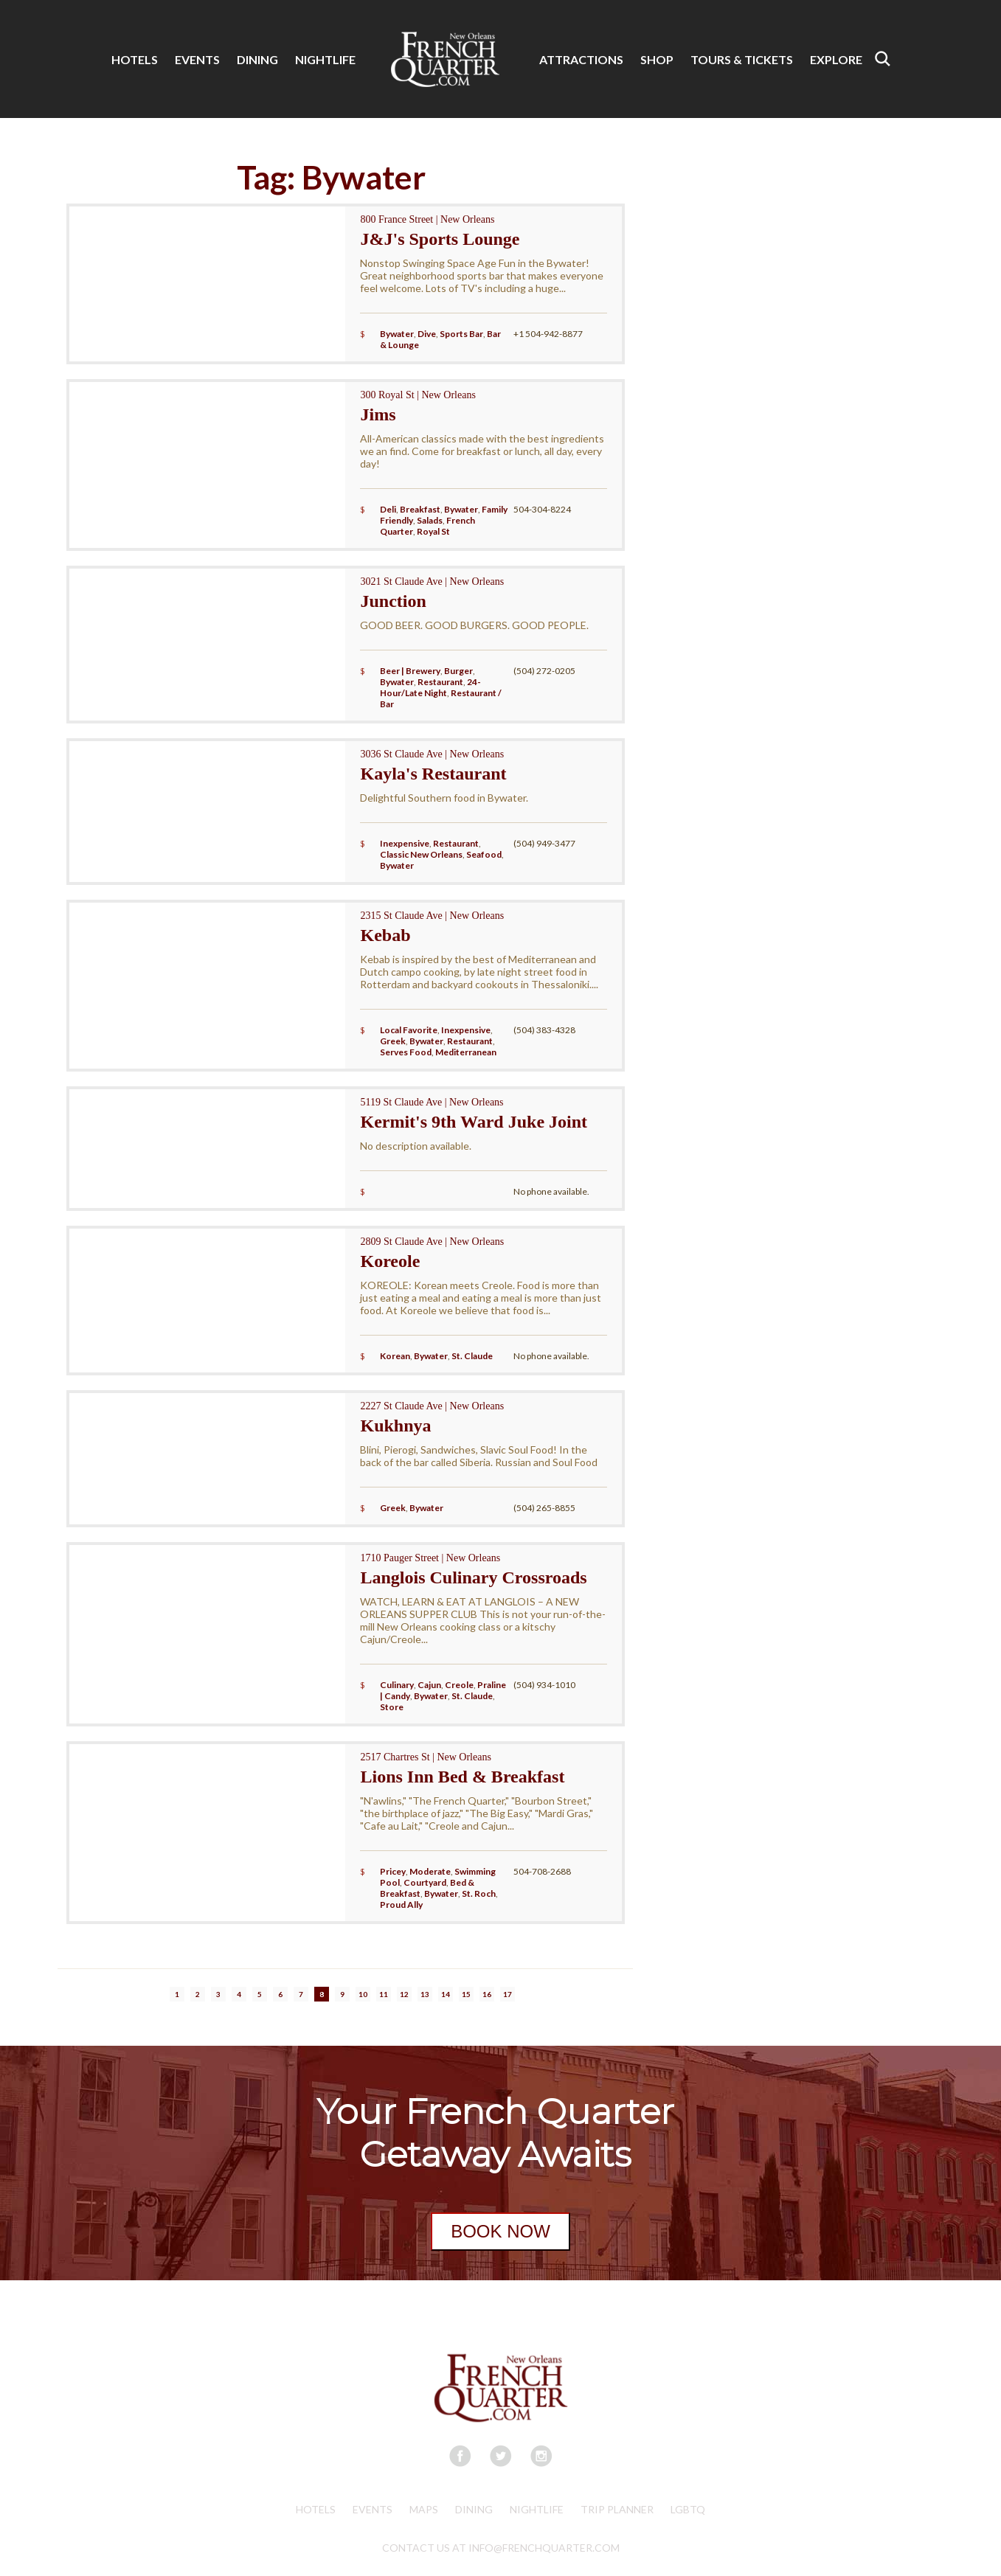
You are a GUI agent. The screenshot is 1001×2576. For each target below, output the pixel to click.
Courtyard (424, 1882)
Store (391, 1706)
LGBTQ (688, 2509)
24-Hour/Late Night (430, 687)
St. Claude (472, 1355)
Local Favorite (408, 1029)
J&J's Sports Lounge (439, 239)
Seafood (484, 854)
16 (486, 1994)
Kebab (385, 935)
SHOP (656, 59)
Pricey (393, 1871)
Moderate (430, 1871)
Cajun (429, 1684)
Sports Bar (461, 333)
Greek (393, 1040)
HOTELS (134, 59)
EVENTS (197, 59)
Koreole (390, 1261)
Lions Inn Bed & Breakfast (462, 1776)
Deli (388, 509)
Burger (458, 670)
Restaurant (440, 681)
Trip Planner (617, 2509)
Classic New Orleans (421, 854)
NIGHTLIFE (325, 59)
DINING (257, 59)
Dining (474, 2509)
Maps (423, 2509)
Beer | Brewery (410, 670)
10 (363, 1994)
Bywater (397, 333)
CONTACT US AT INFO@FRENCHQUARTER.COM (501, 2547)
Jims (377, 414)
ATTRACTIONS (581, 59)
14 (445, 1994)
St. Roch (479, 1893)
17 (507, 1994)
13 (424, 1994)
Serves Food (406, 1052)
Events (372, 2509)
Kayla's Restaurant (433, 773)
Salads (430, 520)
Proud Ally (401, 1904)
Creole (459, 1684)
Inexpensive (404, 843)
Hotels (316, 2509)
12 (404, 1994)
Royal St (433, 531)
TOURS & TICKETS (741, 59)
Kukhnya (395, 1425)
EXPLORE (836, 59)
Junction (393, 601)
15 (466, 1994)
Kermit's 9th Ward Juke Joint (473, 1121)
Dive (427, 333)
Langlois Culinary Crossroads (473, 1577)
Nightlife (537, 2509)
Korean (395, 1355)
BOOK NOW (500, 2231)
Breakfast (420, 509)
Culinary (397, 1684)
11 (383, 1994)
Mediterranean (465, 1052)
